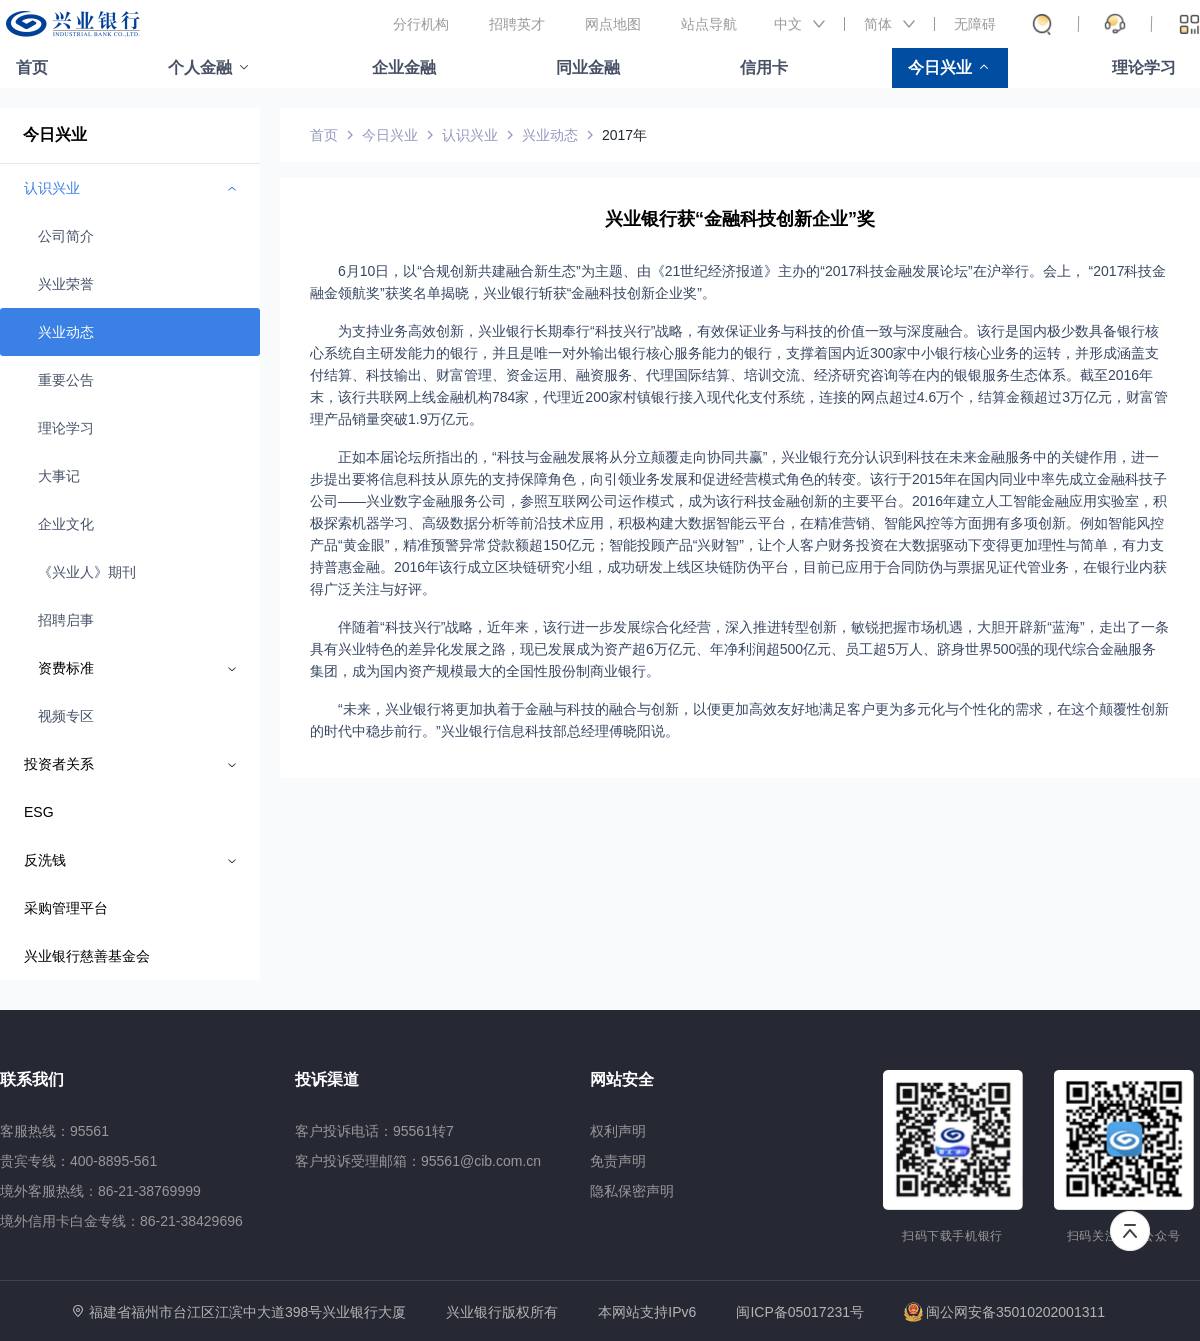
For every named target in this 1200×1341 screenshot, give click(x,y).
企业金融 (404, 67)
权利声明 (618, 1131)
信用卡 (764, 67)
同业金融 (588, 67)
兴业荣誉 (66, 284)
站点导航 (709, 24)
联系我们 (32, 1079)
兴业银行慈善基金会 (87, 956)
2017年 (624, 135)
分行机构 (421, 24)
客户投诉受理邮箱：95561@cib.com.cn (418, 1161)
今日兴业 (940, 67)
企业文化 (66, 524)
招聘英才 (517, 24)
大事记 (59, 476)
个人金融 (200, 67)
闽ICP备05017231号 (800, 1312)
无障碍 (975, 24)
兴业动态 (66, 332)
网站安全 (622, 1079)
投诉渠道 (327, 1079)
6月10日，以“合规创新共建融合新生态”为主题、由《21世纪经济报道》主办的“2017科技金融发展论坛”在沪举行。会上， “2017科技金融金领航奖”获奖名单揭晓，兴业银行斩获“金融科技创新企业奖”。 (738, 282)
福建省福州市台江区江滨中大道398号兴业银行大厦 (247, 1312)
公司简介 (66, 236)
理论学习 (1144, 67)
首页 (32, 67)
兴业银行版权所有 (502, 1312)
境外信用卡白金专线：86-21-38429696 (121, 1221)
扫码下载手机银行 (952, 1236)
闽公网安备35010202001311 (1004, 1312)
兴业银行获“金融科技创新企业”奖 (740, 219)
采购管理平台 (66, 908)
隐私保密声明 (632, 1191)
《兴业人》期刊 (87, 572)
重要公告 (66, 380)
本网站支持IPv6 (647, 1312)
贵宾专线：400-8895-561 (78, 1161)
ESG (39, 812)
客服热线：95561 (54, 1131)
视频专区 (66, 716)
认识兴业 (470, 135)
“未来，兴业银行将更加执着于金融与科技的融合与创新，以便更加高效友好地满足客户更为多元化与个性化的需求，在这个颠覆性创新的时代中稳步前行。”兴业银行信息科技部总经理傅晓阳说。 (739, 720)
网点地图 (613, 24)
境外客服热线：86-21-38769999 (100, 1191)
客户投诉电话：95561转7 (374, 1131)
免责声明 (618, 1161)
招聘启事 (66, 620)
